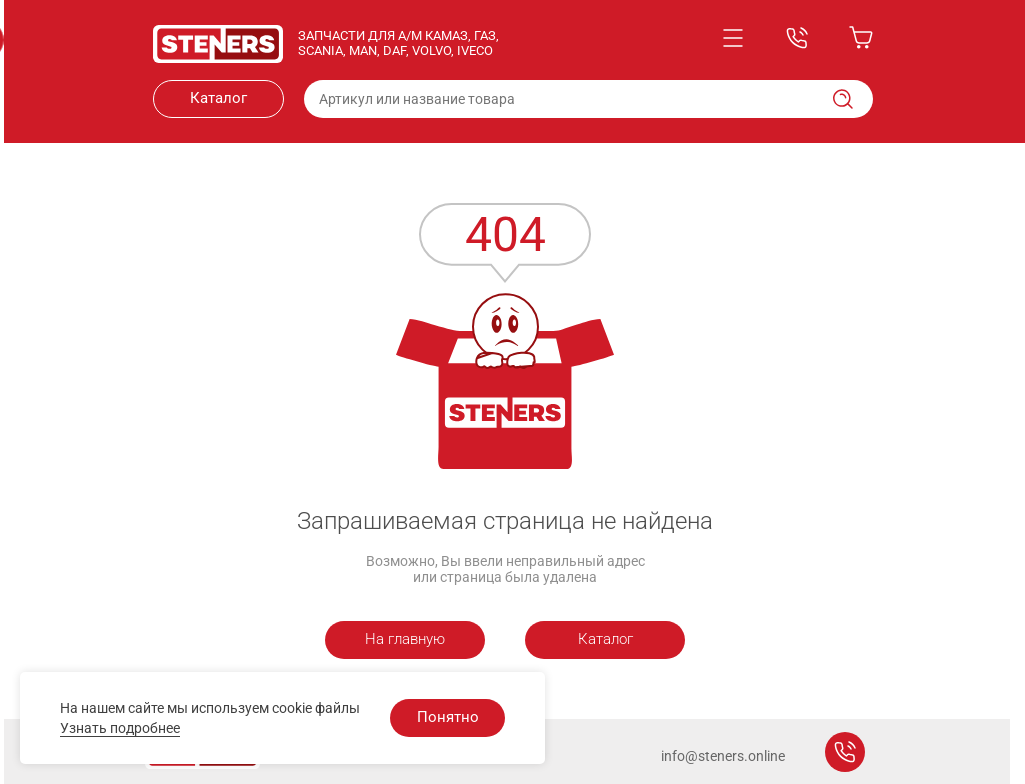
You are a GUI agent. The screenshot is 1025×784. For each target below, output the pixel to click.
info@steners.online (723, 756)
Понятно (448, 717)
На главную (405, 639)
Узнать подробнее (120, 728)
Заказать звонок (845, 752)
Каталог (218, 98)
